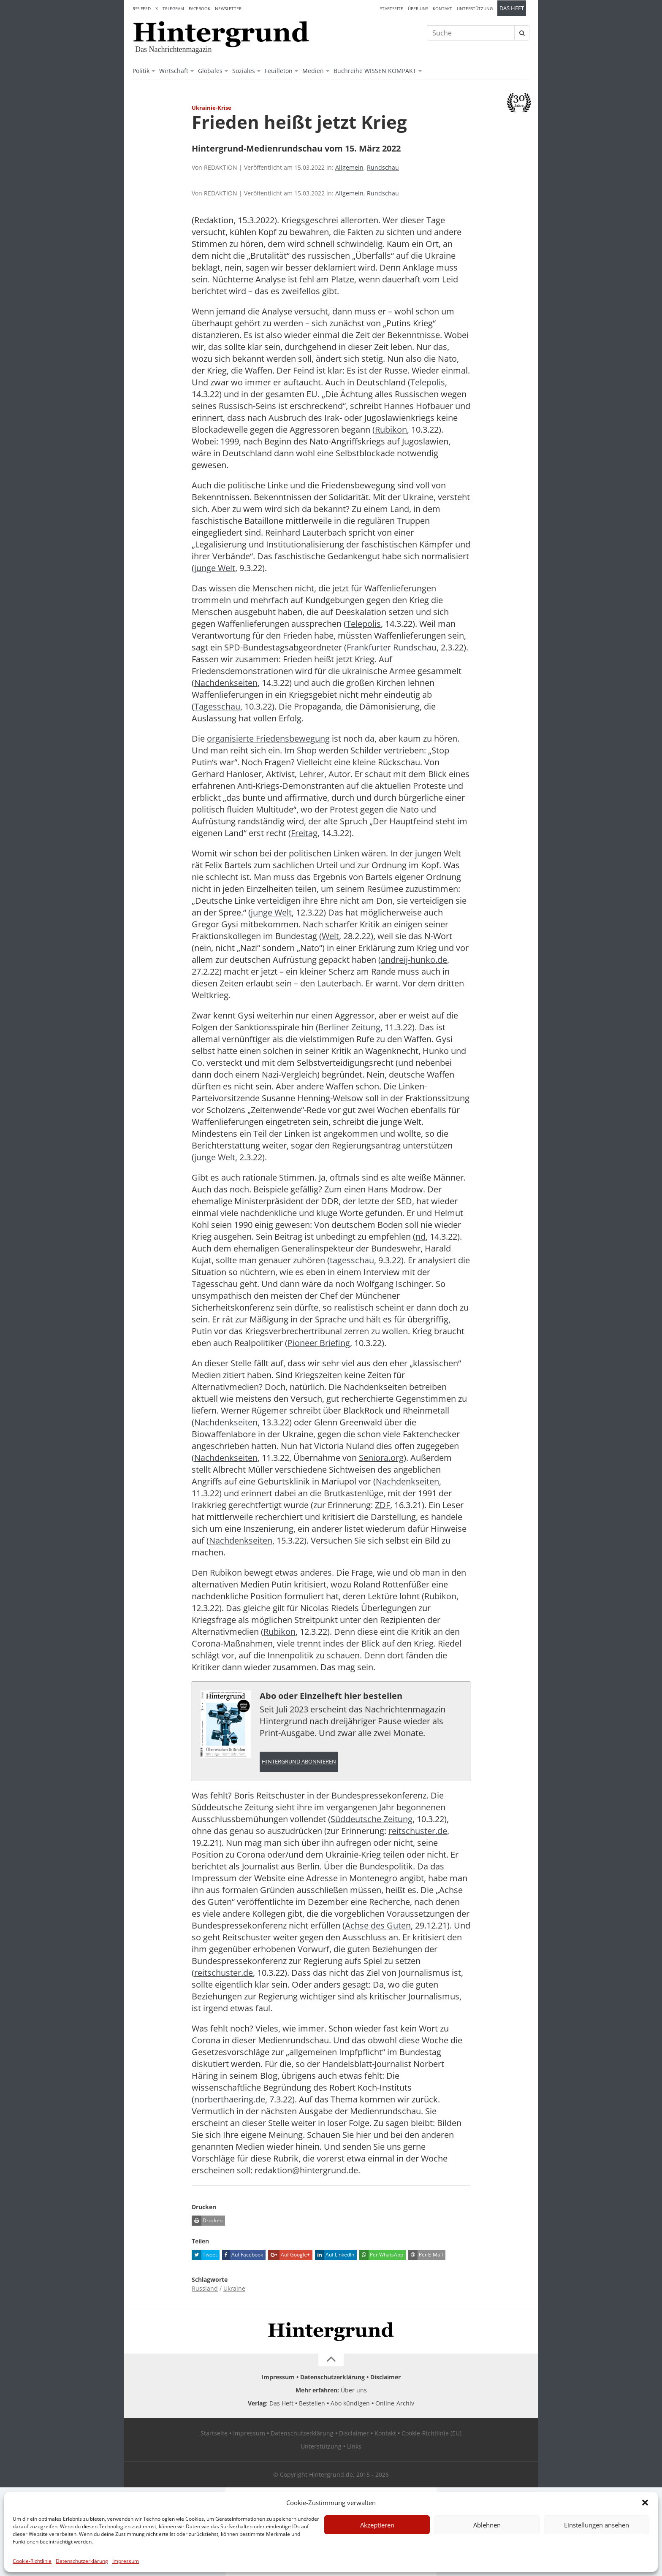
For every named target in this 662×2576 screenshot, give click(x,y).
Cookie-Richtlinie (32, 2561)
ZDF (382, 1505)
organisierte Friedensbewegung (268, 738)
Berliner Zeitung (349, 1027)
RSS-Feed (142, 8)
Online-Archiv (394, 2403)
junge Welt (214, 568)
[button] (645, 2502)
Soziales (243, 71)
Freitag (304, 833)
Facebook (199, 8)
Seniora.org (381, 1457)
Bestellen (312, 2403)
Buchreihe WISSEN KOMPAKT (375, 71)
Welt (330, 936)
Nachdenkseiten (226, 682)
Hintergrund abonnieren (299, 1761)
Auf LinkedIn (334, 2255)
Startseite (391, 8)
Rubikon (391, 429)
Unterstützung (475, 8)
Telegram (173, 8)
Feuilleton (279, 71)
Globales (210, 71)
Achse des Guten (378, 1925)
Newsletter (228, 8)
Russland (205, 2288)
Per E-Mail (425, 2255)
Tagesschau (217, 706)
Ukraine (234, 2288)
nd (420, 1236)
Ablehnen (487, 2525)
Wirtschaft (173, 71)
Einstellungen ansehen (596, 2525)
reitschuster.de (417, 1831)
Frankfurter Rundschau (392, 647)
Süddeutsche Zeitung (371, 1819)
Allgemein (349, 167)
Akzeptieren (377, 2525)
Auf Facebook (242, 2255)
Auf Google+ (289, 2255)
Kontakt (442, 8)
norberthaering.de (229, 2099)
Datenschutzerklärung (82, 2561)
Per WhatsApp (381, 2255)
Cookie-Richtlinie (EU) (431, 2433)
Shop (307, 750)
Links (354, 2446)
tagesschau (352, 1260)
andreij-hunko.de (414, 959)
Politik (141, 71)
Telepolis (427, 382)
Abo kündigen (350, 2403)
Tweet (204, 2255)
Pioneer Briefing (319, 1343)
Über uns (418, 8)
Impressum (125, 2561)
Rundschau (383, 167)
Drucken (207, 2221)
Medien (313, 71)
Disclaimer (385, 2377)
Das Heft (511, 8)
